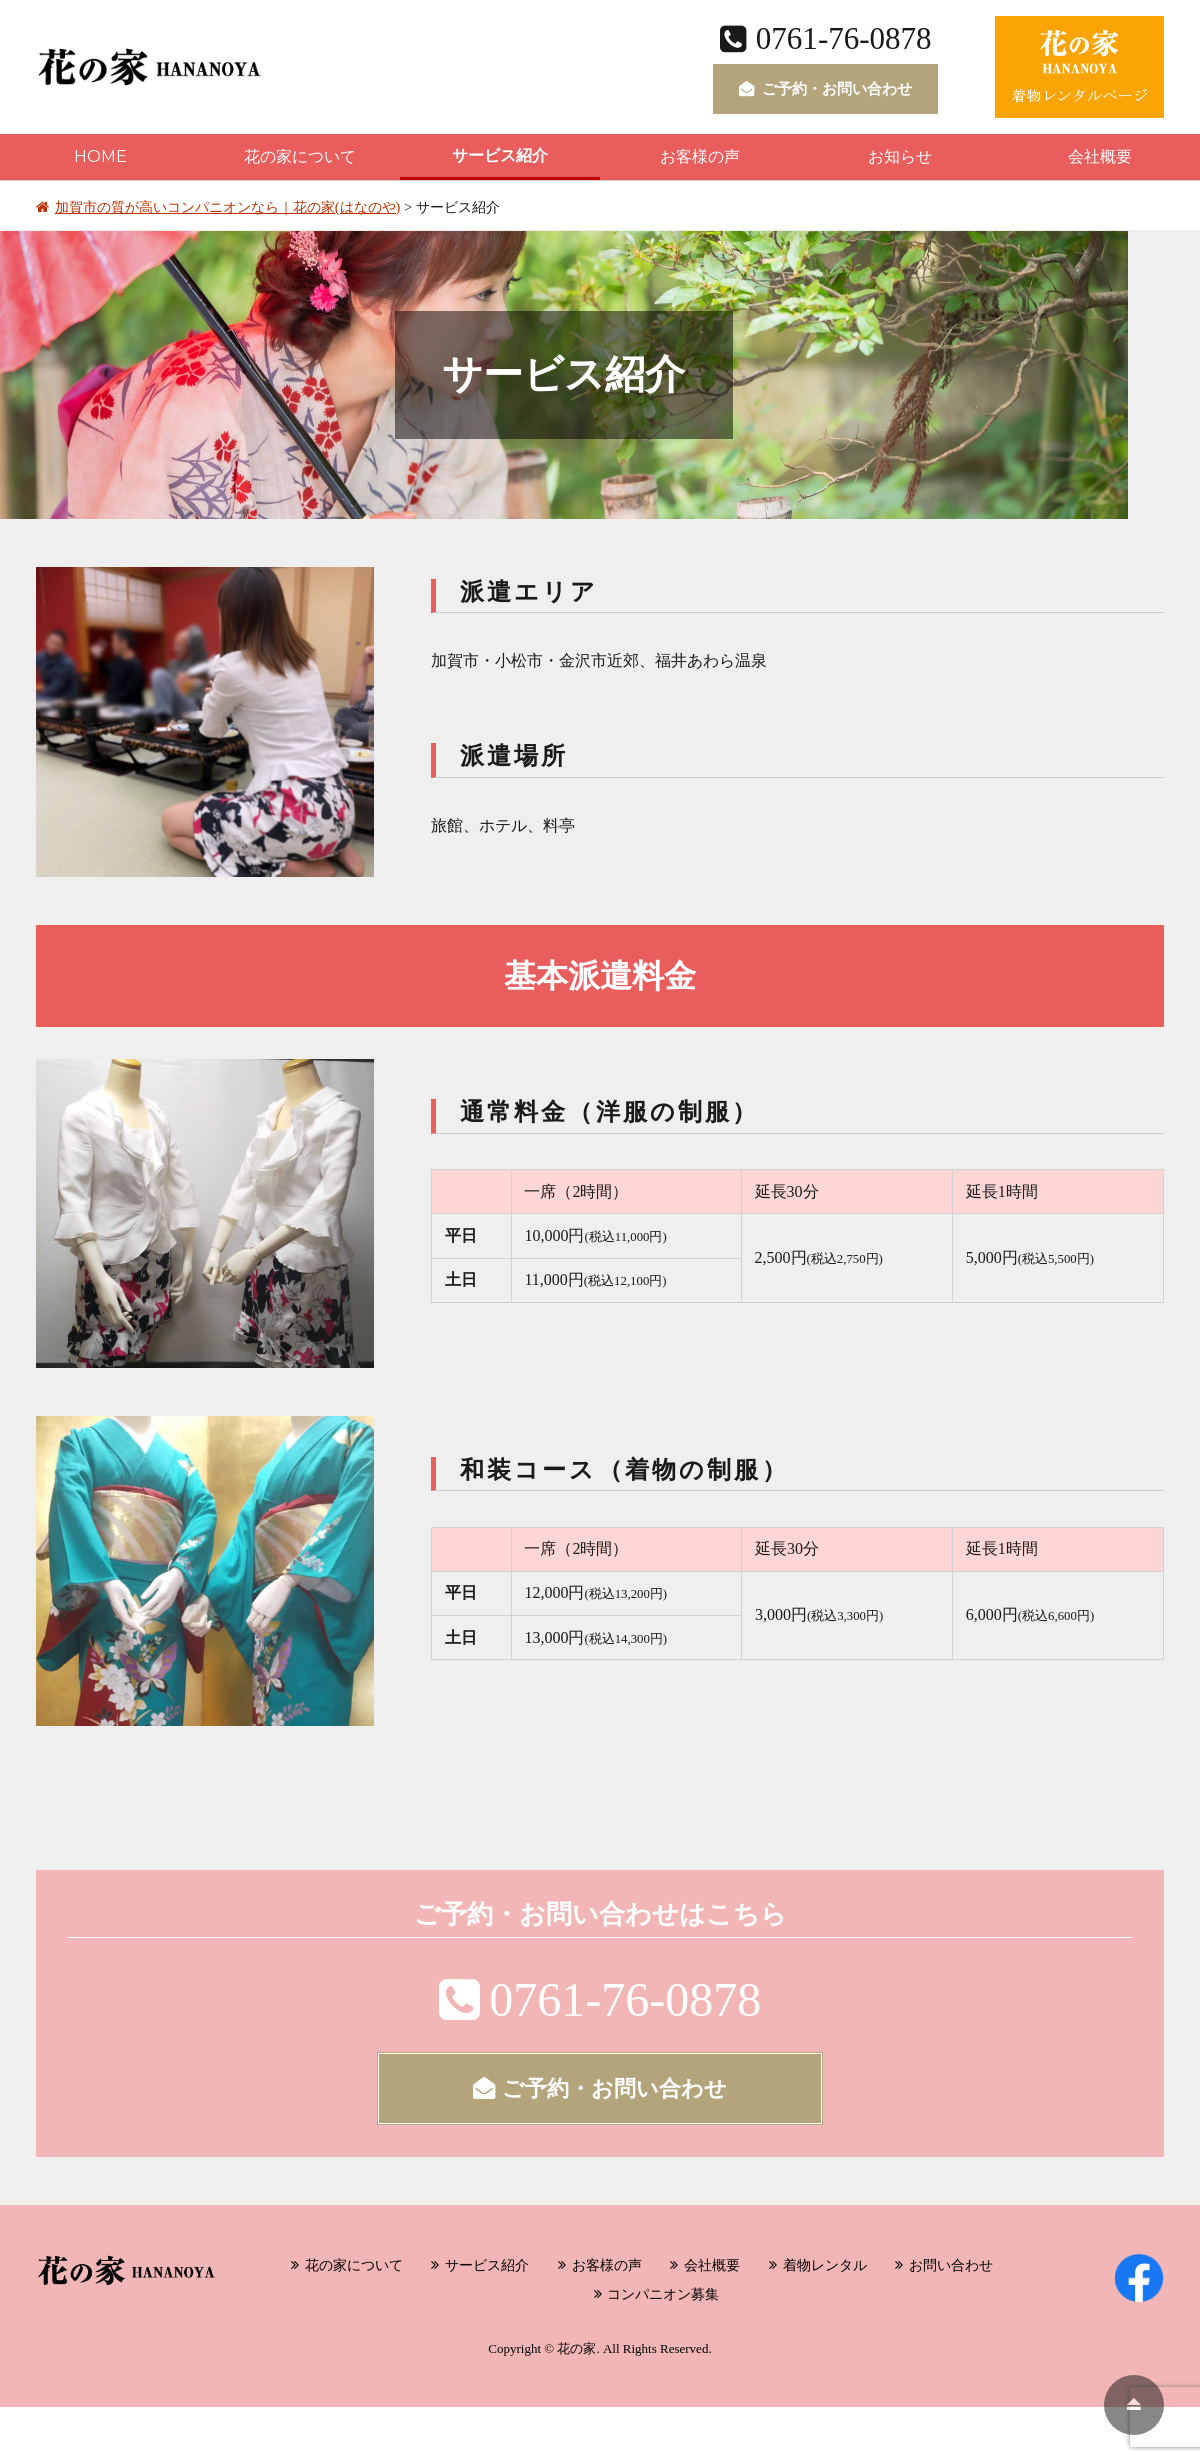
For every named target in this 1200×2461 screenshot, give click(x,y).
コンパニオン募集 (663, 2294)
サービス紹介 (500, 155)
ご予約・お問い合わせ (825, 88)
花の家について (300, 156)
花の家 (576, 2348)
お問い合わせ (951, 2265)
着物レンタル (825, 2265)
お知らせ (900, 156)
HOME (100, 156)
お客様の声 (700, 156)
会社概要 (1100, 156)
